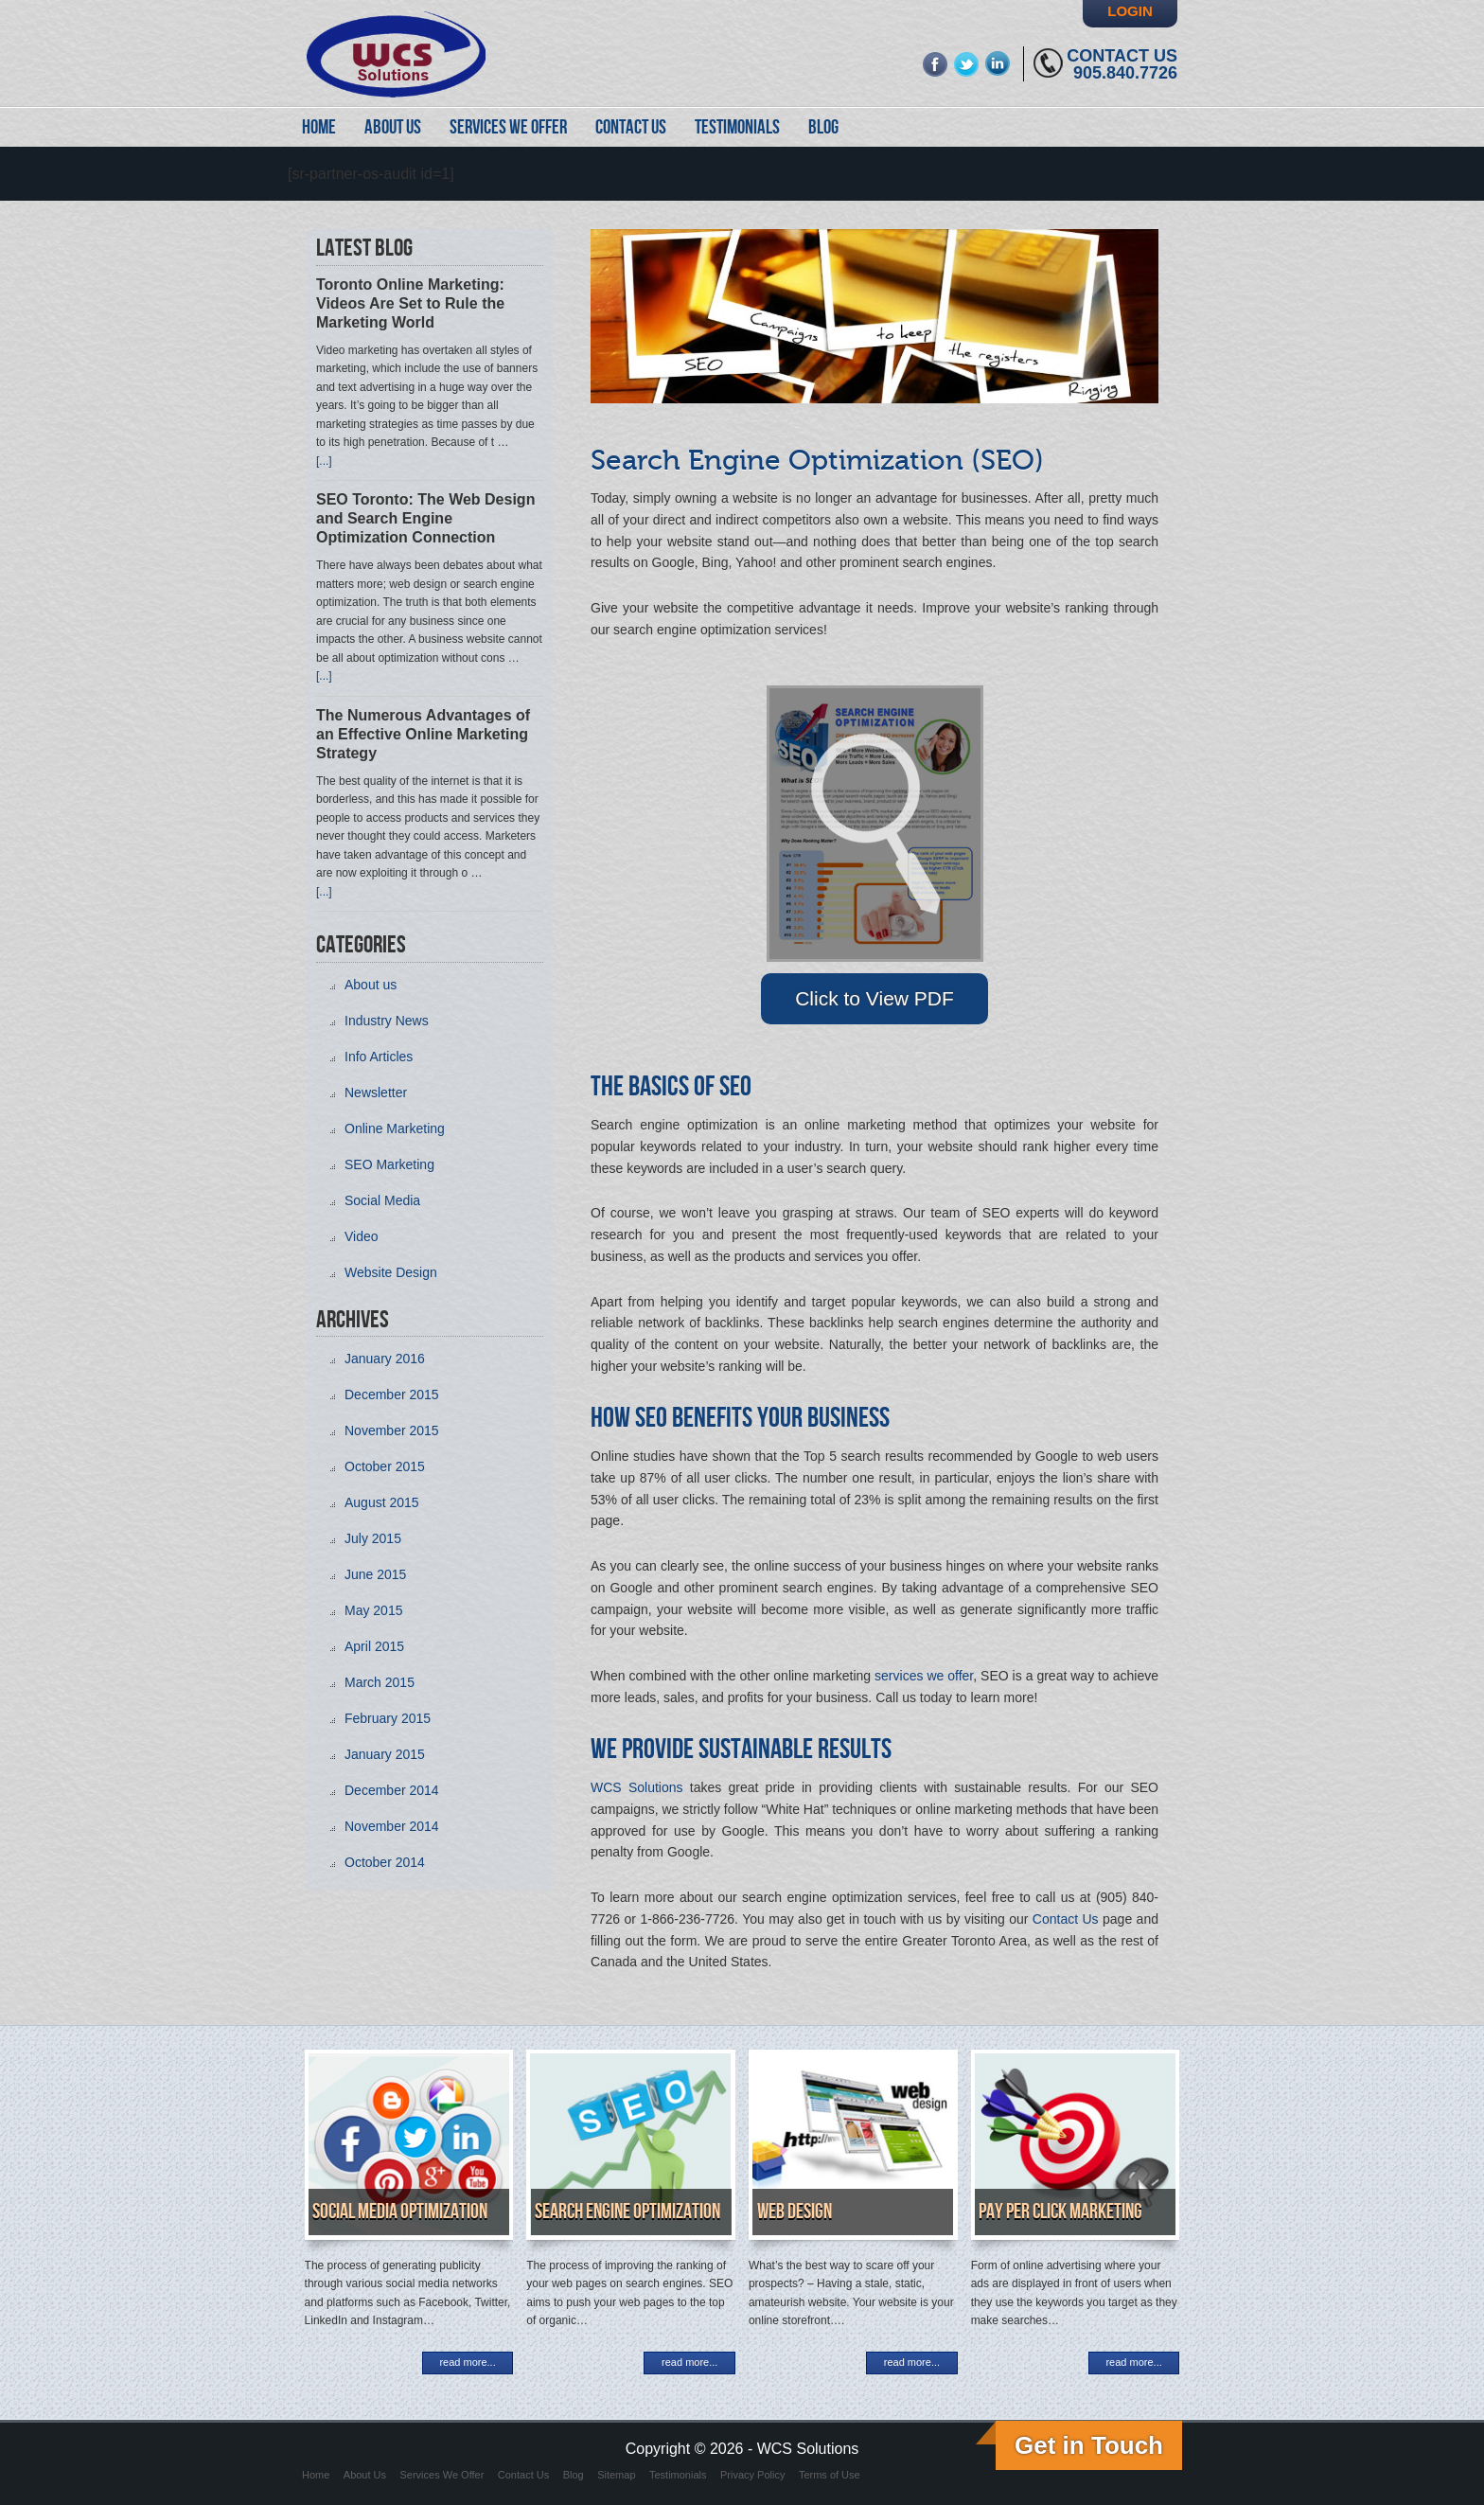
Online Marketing (394, 1128)
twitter (966, 64)
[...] (324, 461)
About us (370, 984)
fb (935, 64)
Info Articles (378, 1056)
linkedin (998, 64)
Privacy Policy (752, 2474)
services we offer (923, 1675)
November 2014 (391, 1826)
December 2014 (391, 1790)
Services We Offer (442, 2474)
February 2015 (387, 1718)
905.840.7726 (1125, 72)
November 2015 (391, 1430)
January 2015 (384, 1754)
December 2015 (391, 1394)
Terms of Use (829, 2474)
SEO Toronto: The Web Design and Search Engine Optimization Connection (425, 518)
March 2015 (379, 1682)
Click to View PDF (874, 998)
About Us (365, 2474)
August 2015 (381, 1502)
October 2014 (384, 1862)
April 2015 (374, 1646)
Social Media (382, 1200)
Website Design (390, 1272)
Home (315, 2474)
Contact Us (1122, 55)
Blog (573, 2474)
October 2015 (384, 1466)
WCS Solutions (637, 1787)
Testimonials (678, 2474)
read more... (467, 2362)
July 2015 (372, 1538)
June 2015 (375, 1574)
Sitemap (616, 2474)
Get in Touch (1089, 2445)
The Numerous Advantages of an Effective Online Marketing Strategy (423, 734)
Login (1130, 11)
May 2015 (373, 1610)
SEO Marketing (389, 1164)
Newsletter (375, 1092)
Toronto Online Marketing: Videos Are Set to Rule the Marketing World (410, 303)
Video (361, 1236)
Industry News (386, 1020)
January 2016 (384, 1358)
